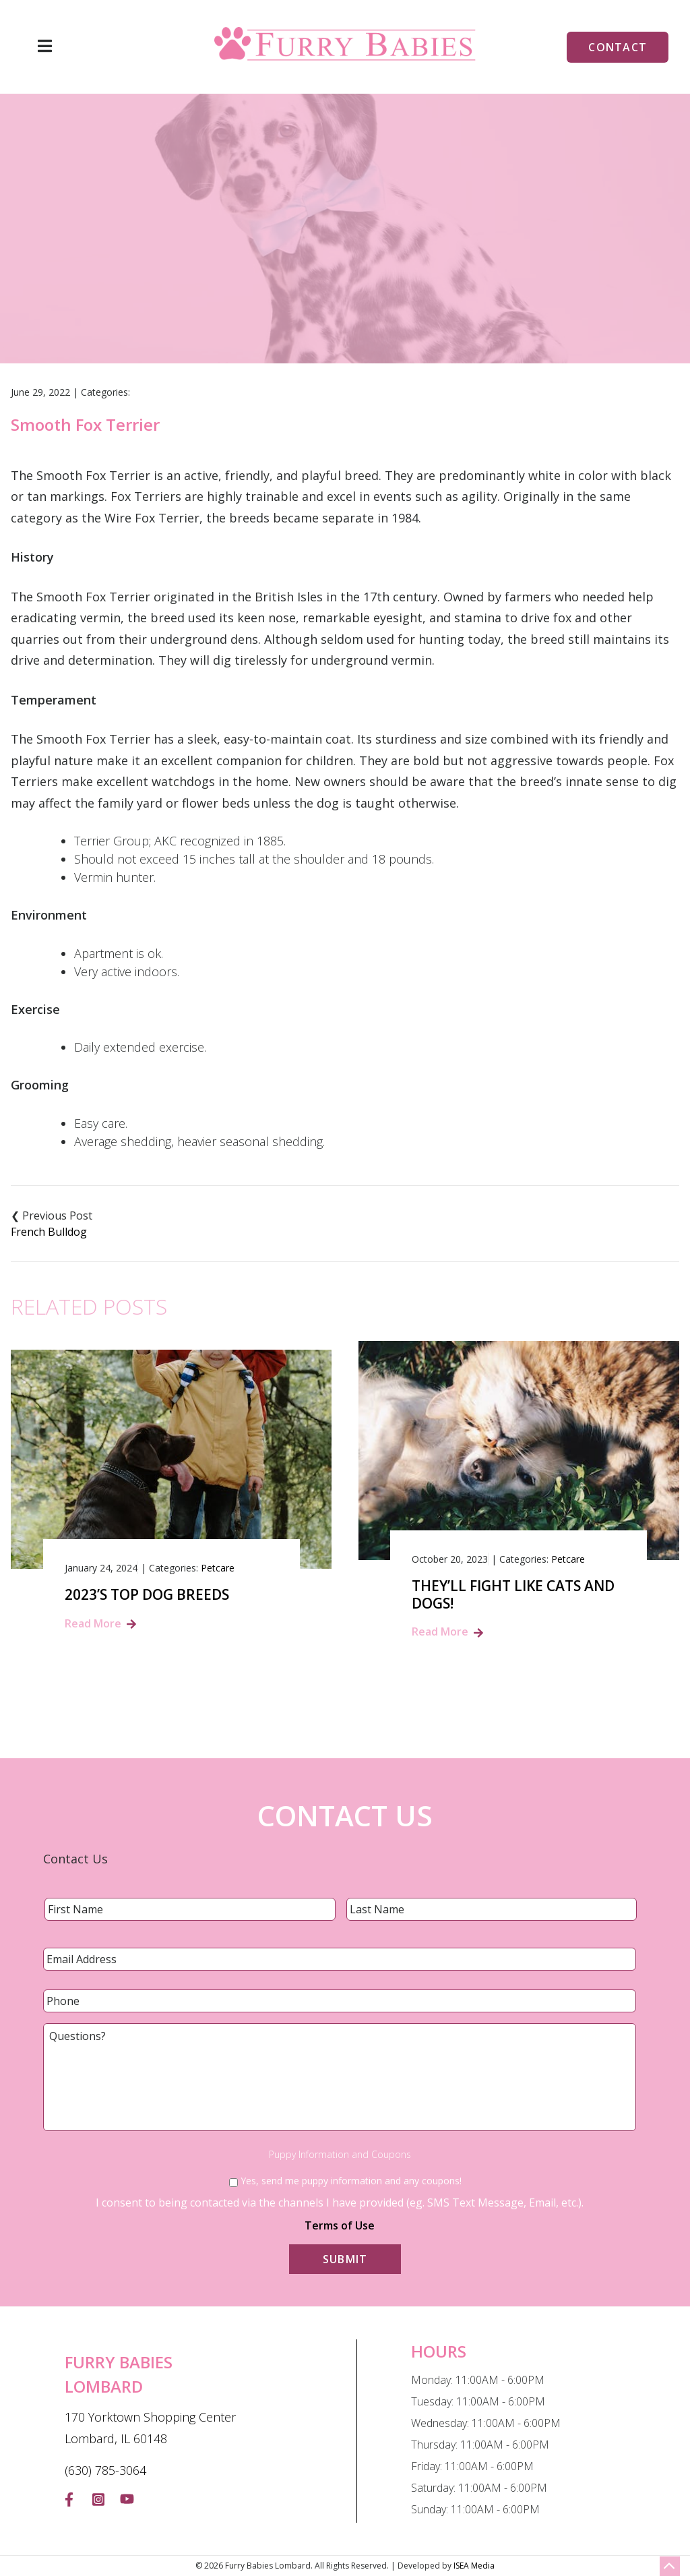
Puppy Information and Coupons (340, 2155)
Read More (93, 1623)
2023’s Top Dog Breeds (147, 1594)
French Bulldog (49, 1231)
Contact (617, 47)
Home (254, 287)
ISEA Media (474, 2565)
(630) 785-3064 (105, 2470)
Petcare (217, 1567)
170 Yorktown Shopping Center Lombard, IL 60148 (150, 2428)
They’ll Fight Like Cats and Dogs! (513, 1594)
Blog (300, 287)
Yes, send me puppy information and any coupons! (351, 2180)
